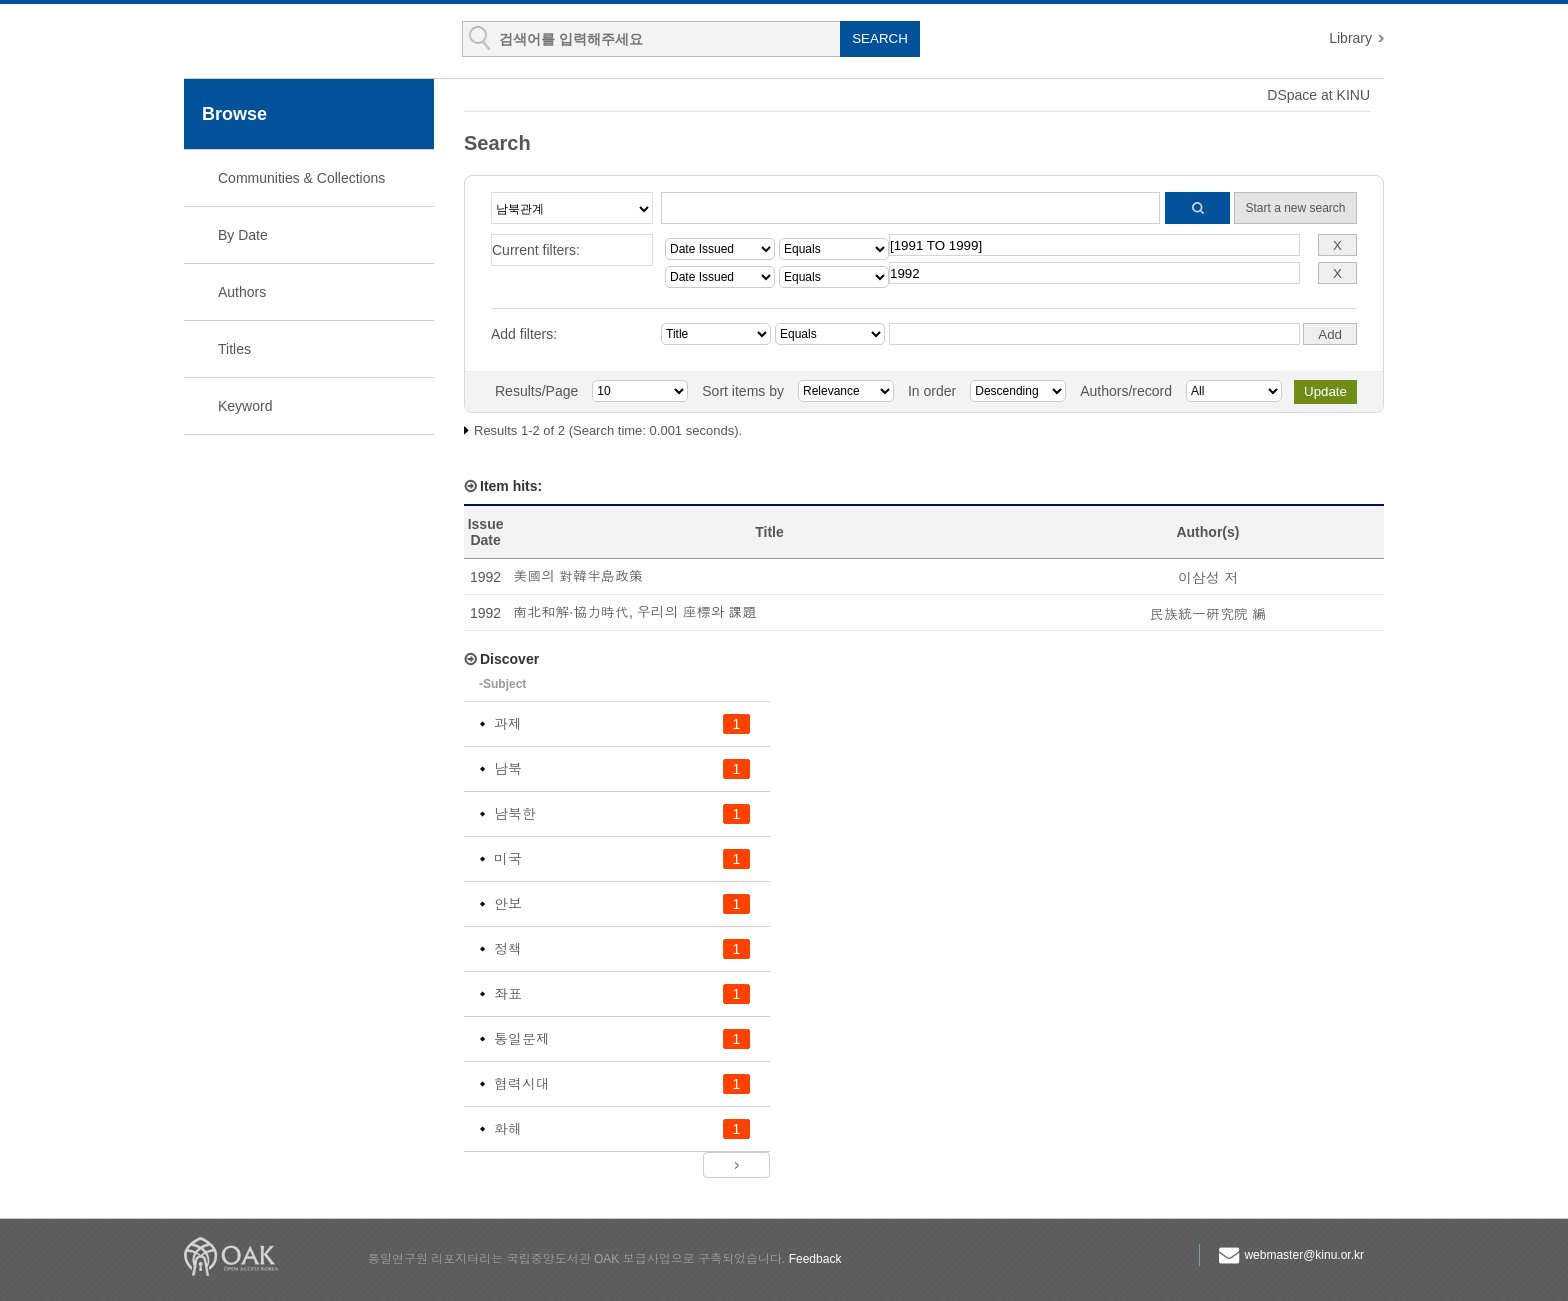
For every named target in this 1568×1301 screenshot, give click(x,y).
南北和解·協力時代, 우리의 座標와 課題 (634, 612)
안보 (508, 904)
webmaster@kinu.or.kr (1304, 1255)
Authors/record (1126, 391)
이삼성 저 (1208, 578)
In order (932, 391)
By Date (243, 235)
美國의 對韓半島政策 (578, 576)
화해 (508, 1129)
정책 (508, 949)
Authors (242, 292)
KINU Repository (302, 42)
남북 (508, 769)
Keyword (245, 406)
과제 (508, 724)
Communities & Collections (301, 178)
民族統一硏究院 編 (1208, 614)
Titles (234, 349)
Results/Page (536, 391)
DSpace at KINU (1318, 95)
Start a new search (1295, 208)
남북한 (515, 814)
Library (1350, 38)
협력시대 (522, 1084)
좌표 (508, 994)
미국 (508, 859)
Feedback (815, 1259)
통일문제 (522, 1039)
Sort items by (743, 391)
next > (736, 1165)
